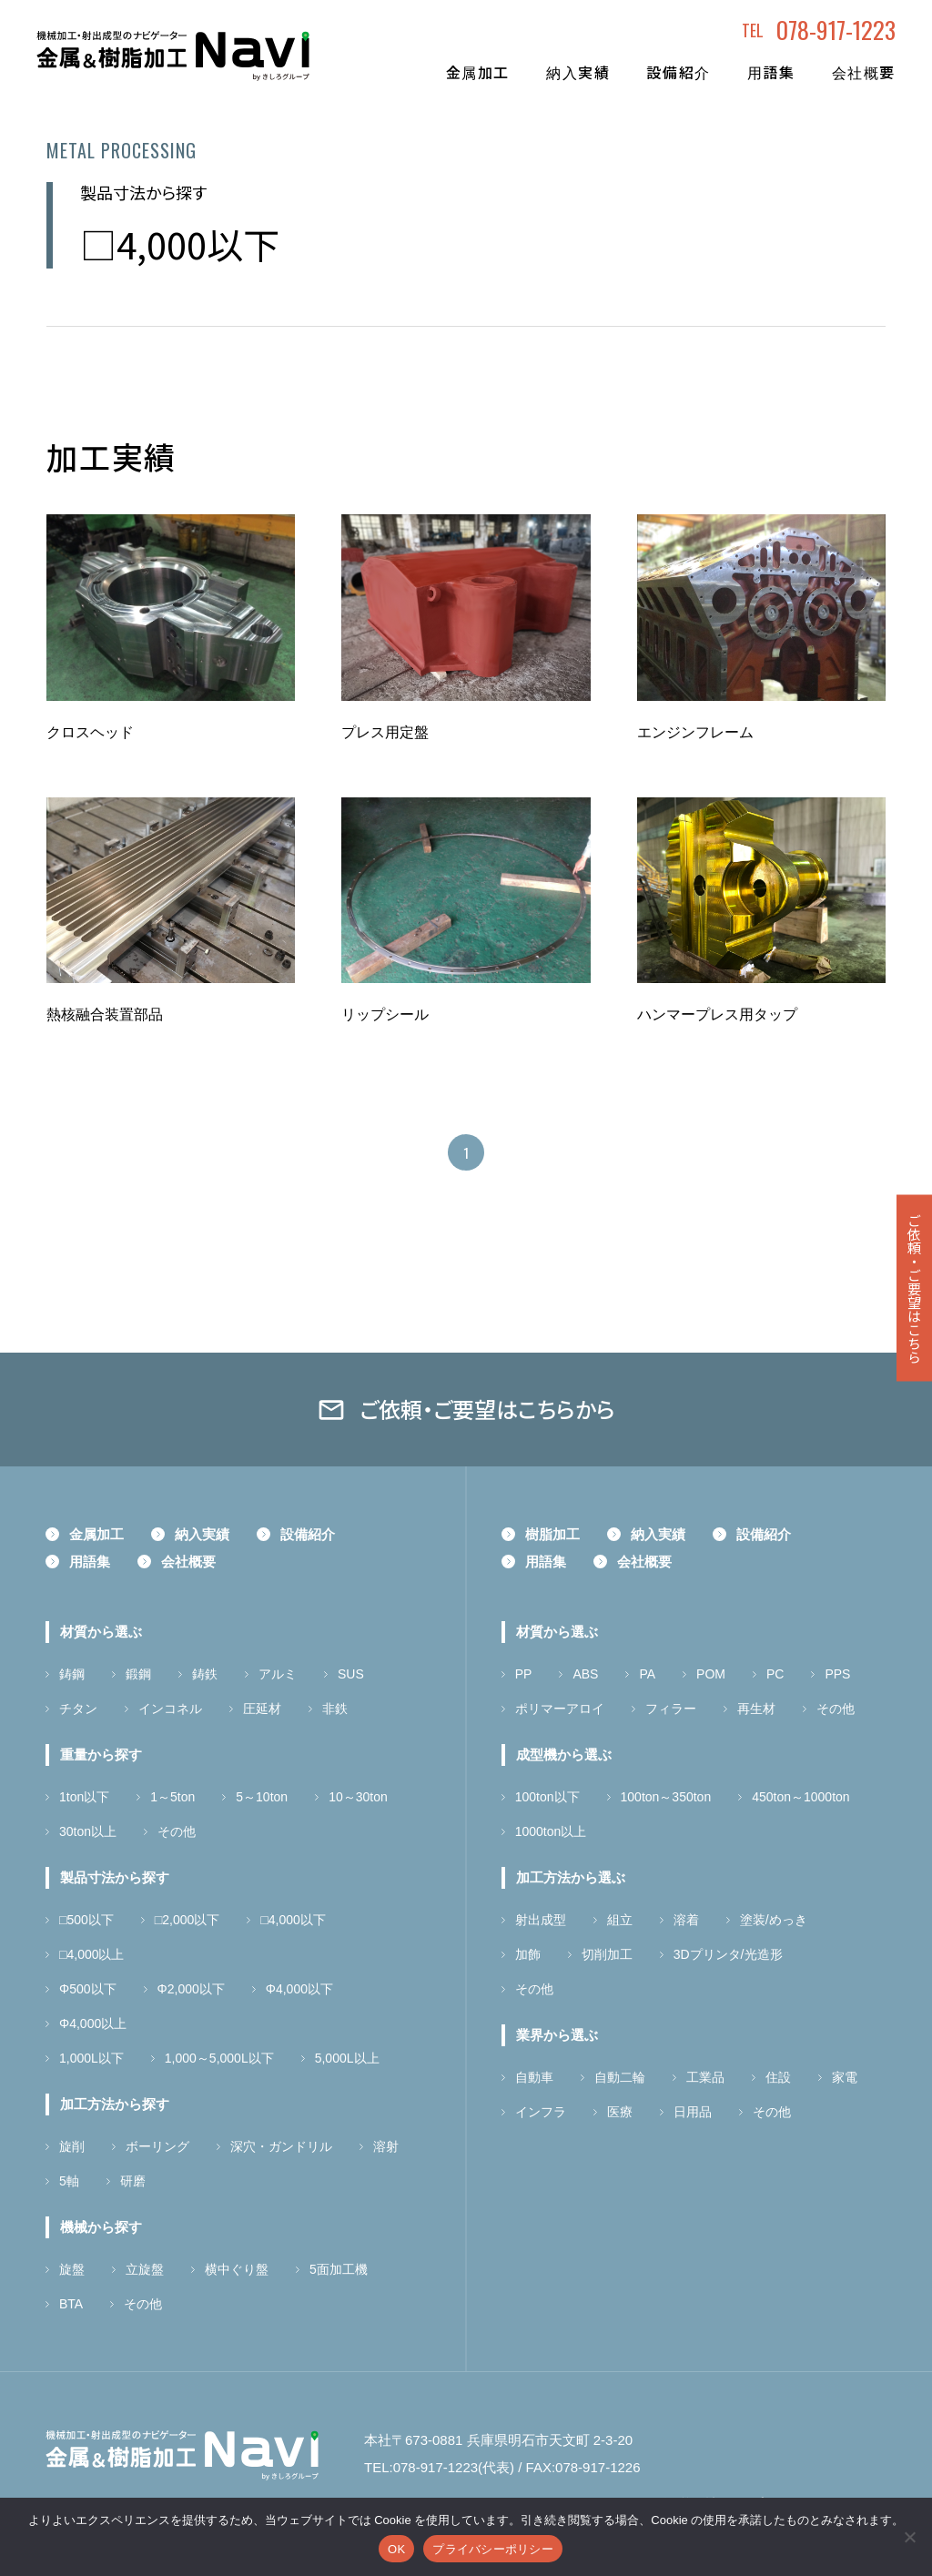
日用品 (693, 2111)
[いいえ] (909, 2537)
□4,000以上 (92, 1954)
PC (775, 1674)
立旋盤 (145, 2269)
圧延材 (262, 1708)
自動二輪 (619, 2077)
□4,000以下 (293, 1919)
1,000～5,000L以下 (219, 2058)
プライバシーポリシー (492, 2549)
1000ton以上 (551, 1831)
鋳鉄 (205, 1674)
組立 (620, 1919)
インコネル (170, 1708)
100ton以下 (547, 1797)
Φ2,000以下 (191, 1989)
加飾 (528, 1954)
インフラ (540, 2111)
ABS (585, 1674)
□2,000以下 (187, 1919)
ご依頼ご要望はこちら (914, 1288)
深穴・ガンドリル (281, 2146)
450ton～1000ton (800, 1797)
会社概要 (864, 72)
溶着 (686, 1919)
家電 (844, 2077)
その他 (176, 1831)
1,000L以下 (91, 2058)
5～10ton (262, 1797)
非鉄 (335, 1708)
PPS (837, 1674)
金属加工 (478, 72)
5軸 (69, 2181)
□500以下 (86, 1919)
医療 (620, 2111)
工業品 (705, 2077)
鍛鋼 (138, 1674)
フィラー (670, 1708)
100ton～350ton (666, 1797)
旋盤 (72, 2269)
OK (396, 2549)
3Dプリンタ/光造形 (728, 1954)
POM (710, 1674)
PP (523, 1674)
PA (647, 1674)
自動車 (534, 2077)
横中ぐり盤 (236, 2269)
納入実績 (578, 72)
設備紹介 (678, 72)
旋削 (72, 2146)
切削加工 (607, 1954)
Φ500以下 (87, 1989)
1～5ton (172, 1797)
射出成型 (540, 1919)
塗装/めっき (773, 1919)
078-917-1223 (835, 29)
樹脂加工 (552, 1534)
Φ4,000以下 (299, 1989)
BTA (71, 2304)
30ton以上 (87, 1831)
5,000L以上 (347, 2058)
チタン (78, 1708)
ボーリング (157, 2146)
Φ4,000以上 (93, 2023)
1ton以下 (84, 1797)
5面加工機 (338, 2269)
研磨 (133, 2181)
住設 (778, 2077)
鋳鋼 (72, 1674)
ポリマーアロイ (559, 1708)
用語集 (771, 72)
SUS (351, 1674)
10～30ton (358, 1797)
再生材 (756, 1708)
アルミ (277, 1674)
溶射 (386, 2146)
